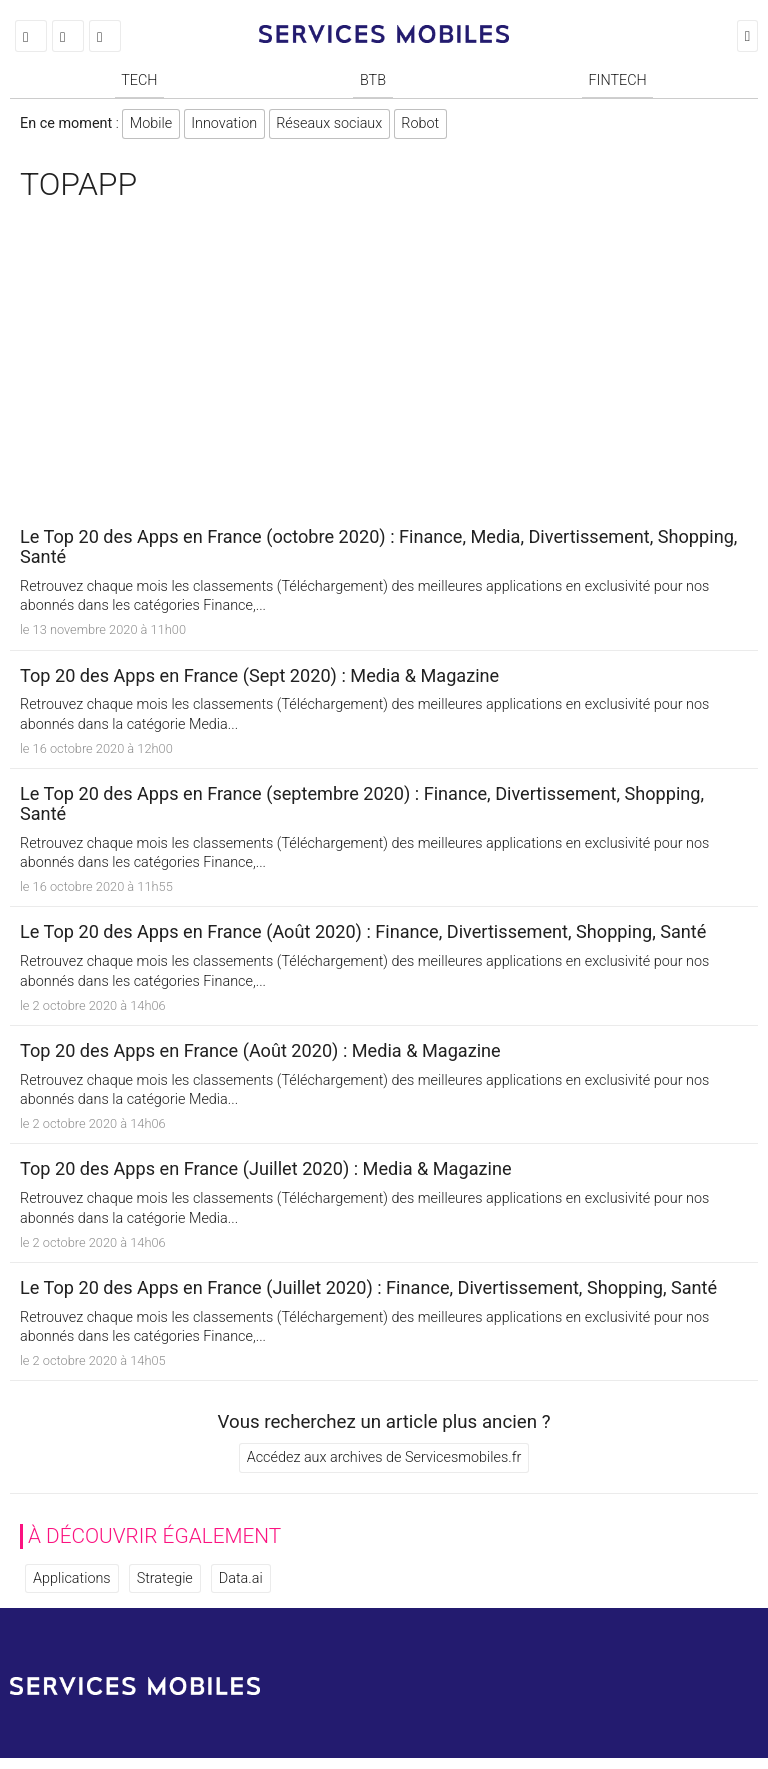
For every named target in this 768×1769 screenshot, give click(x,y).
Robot (427, 126)
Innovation (227, 126)
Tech (139, 81)
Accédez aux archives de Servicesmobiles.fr (384, 1468)
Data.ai (241, 1588)
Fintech (617, 81)
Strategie (165, 1588)
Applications (72, 1588)
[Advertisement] (384, 372)
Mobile (151, 126)
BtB (373, 81)
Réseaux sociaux (334, 126)
